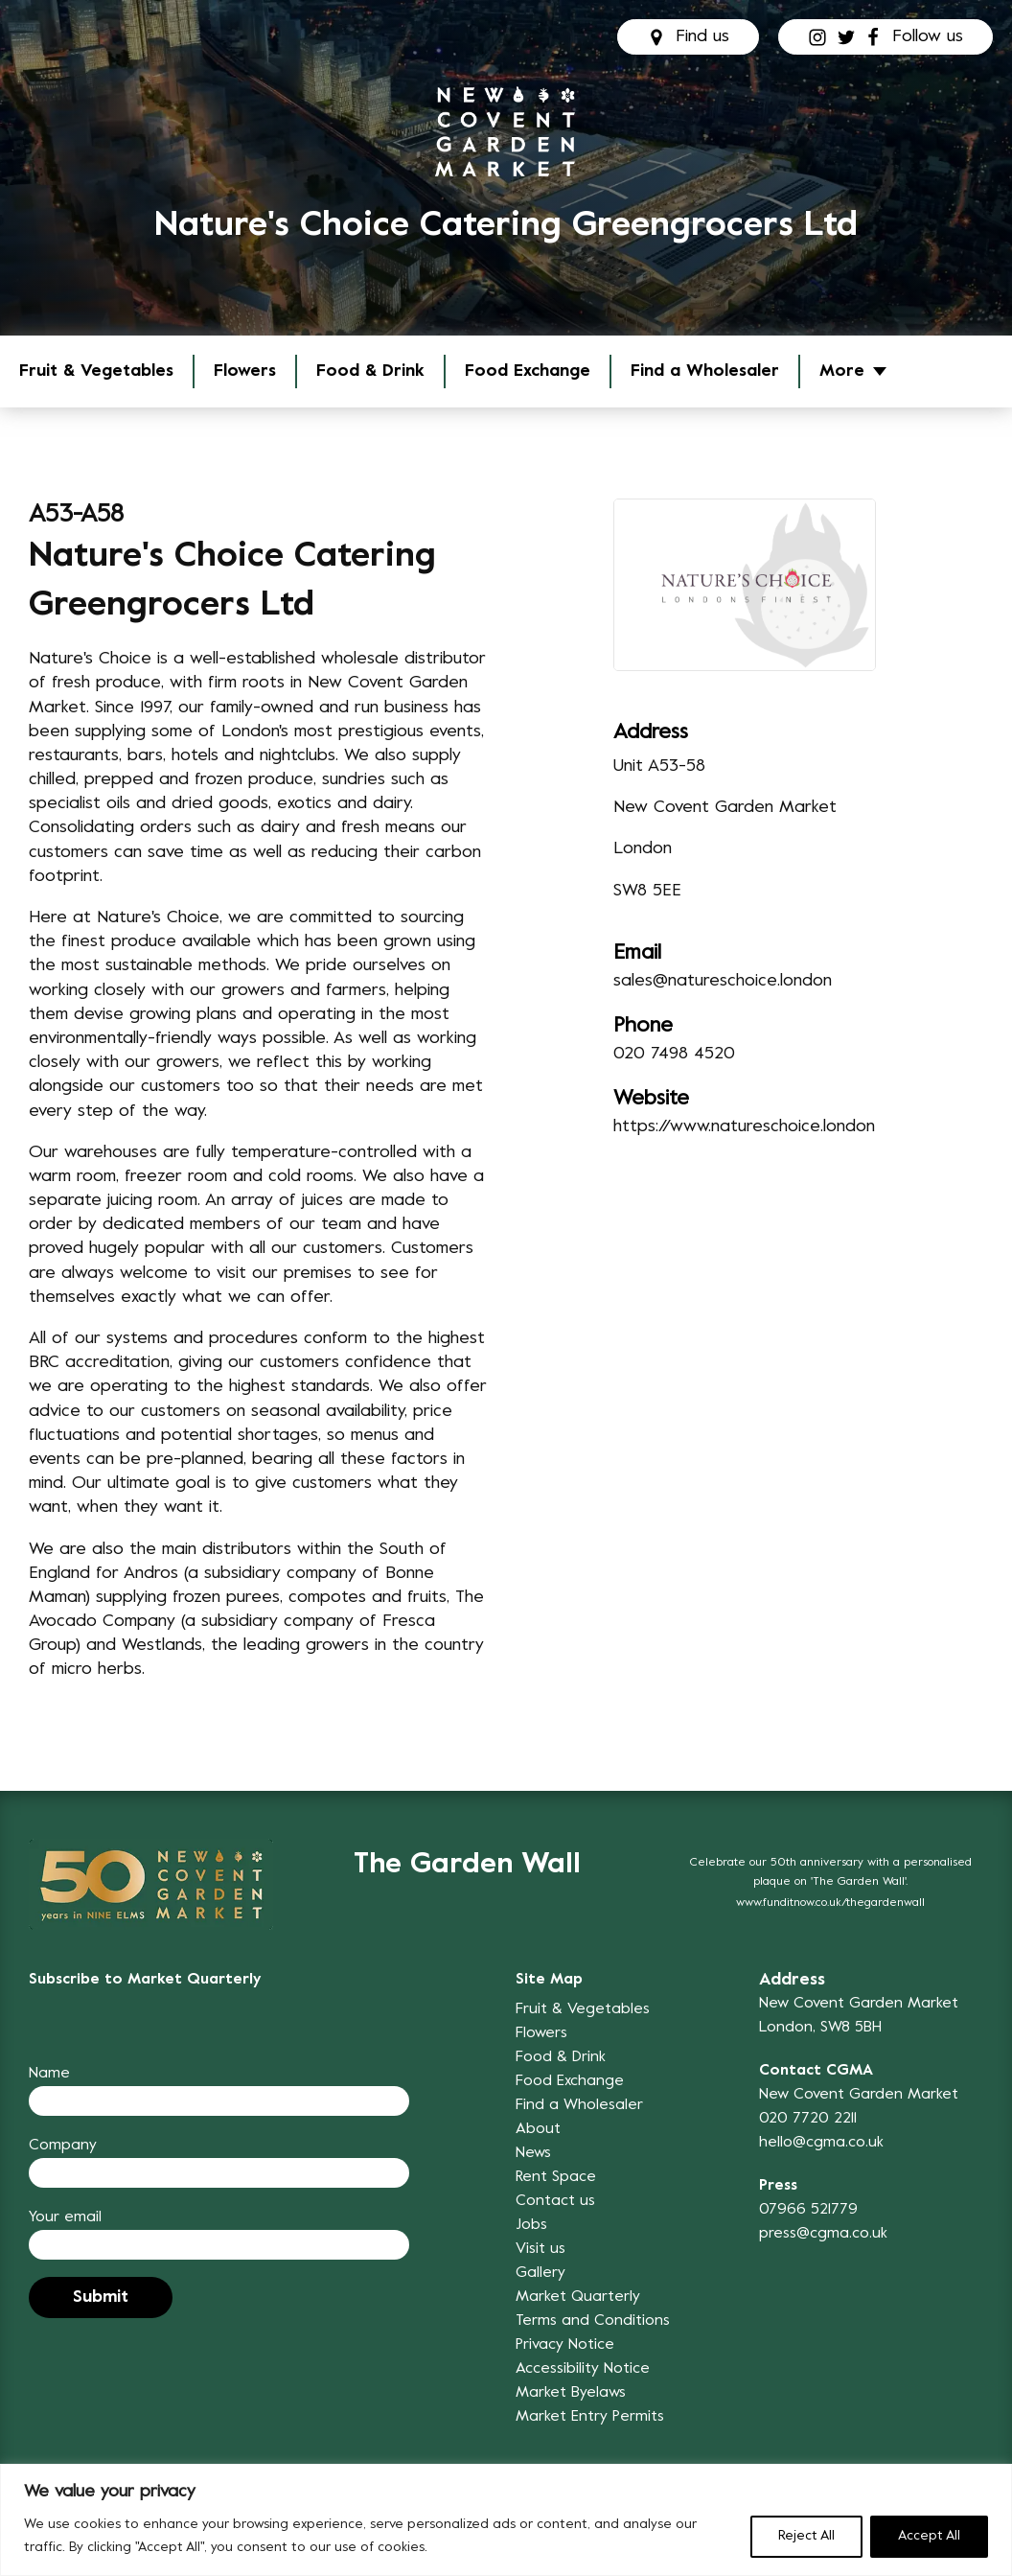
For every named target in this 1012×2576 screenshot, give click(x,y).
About (538, 2129)
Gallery (540, 2273)
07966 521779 (808, 2209)
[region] (506, 2520)
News (533, 2153)
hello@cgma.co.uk (821, 2142)
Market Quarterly (578, 2297)
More (841, 371)
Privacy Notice (565, 2345)
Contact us (555, 2201)
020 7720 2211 (808, 2118)
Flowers (245, 371)
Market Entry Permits (590, 2417)
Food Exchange (527, 371)
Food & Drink (370, 371)
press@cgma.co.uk (823, 2233)
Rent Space (556, 2177)
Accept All (929, 2536)
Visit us (540, 2249)
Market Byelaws (571, 2393)
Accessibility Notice (583, 2369)
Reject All (806, 2536)
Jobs (531, 2225)
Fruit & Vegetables (96, 371)
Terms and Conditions (593, 2321)
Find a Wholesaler (705, 371)
